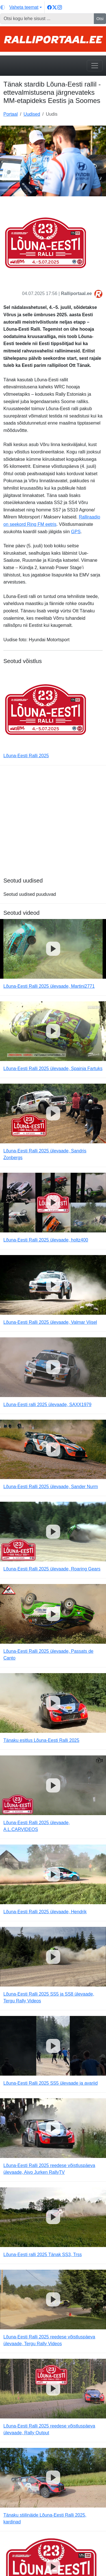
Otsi (99, 18)
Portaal (10, 114)
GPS (76, 531)
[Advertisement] (53, 824)
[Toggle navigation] (95, 65)
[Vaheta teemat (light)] (21, 7)
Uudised (31, 114)
